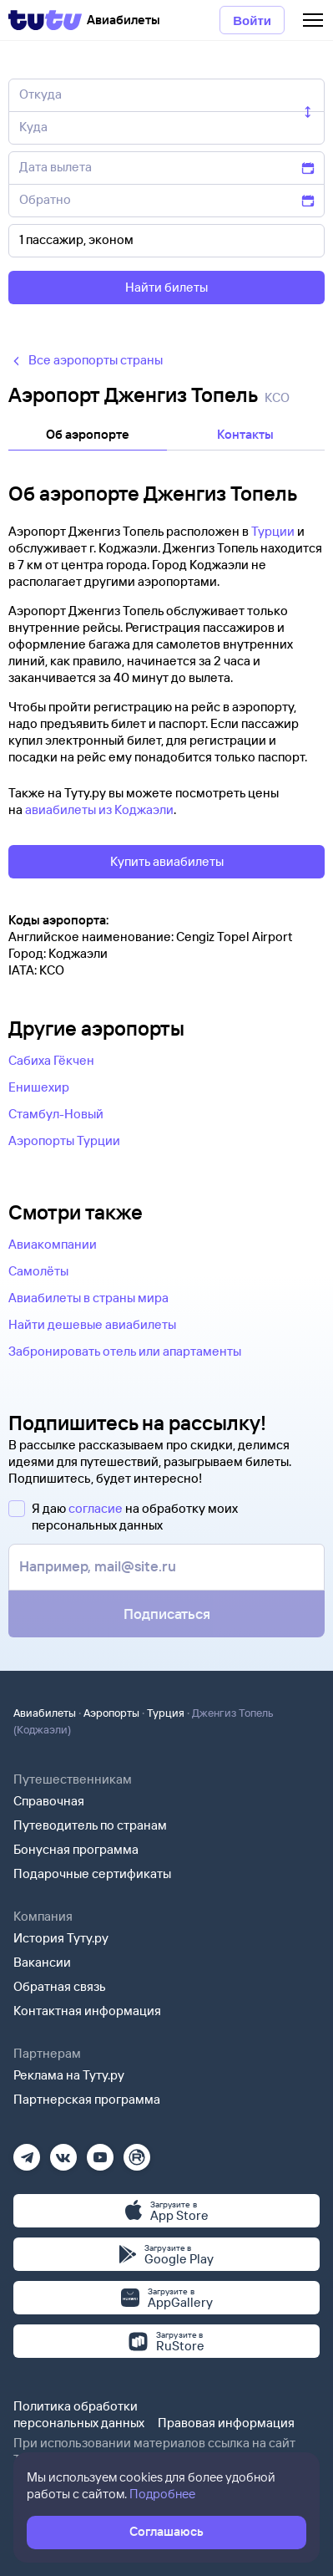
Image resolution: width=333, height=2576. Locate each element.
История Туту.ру (60, 1938)
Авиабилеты (44, 1712)
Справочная (48, 1801)
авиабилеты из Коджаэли (99, 809)
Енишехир (38, 1087)
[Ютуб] (100, 2152)
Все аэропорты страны (85, 360)
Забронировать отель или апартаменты (124, 1351)
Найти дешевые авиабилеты (92, 1324)
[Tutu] (45, 20)
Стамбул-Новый (55, 1114)
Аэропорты (111, 1712)
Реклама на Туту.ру (68, 2075)
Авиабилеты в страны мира (88, 1298)
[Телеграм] (26, 2152)
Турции (273, 531)
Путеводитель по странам (90, 1825)
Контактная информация (87, 2011)
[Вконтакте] (63, 2152)
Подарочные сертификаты (92, 1873)
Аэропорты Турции (64, 1140)
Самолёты (38, 1271)
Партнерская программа (86, 2099)
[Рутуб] (137, 2152)
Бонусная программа (76, 1849)
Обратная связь (59, 1986)
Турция (165, 1712)
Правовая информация (226, 2423)
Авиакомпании (52, 1244)
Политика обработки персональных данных (78, 2414)
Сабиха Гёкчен (51, 1060)
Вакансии (42, 1962)
